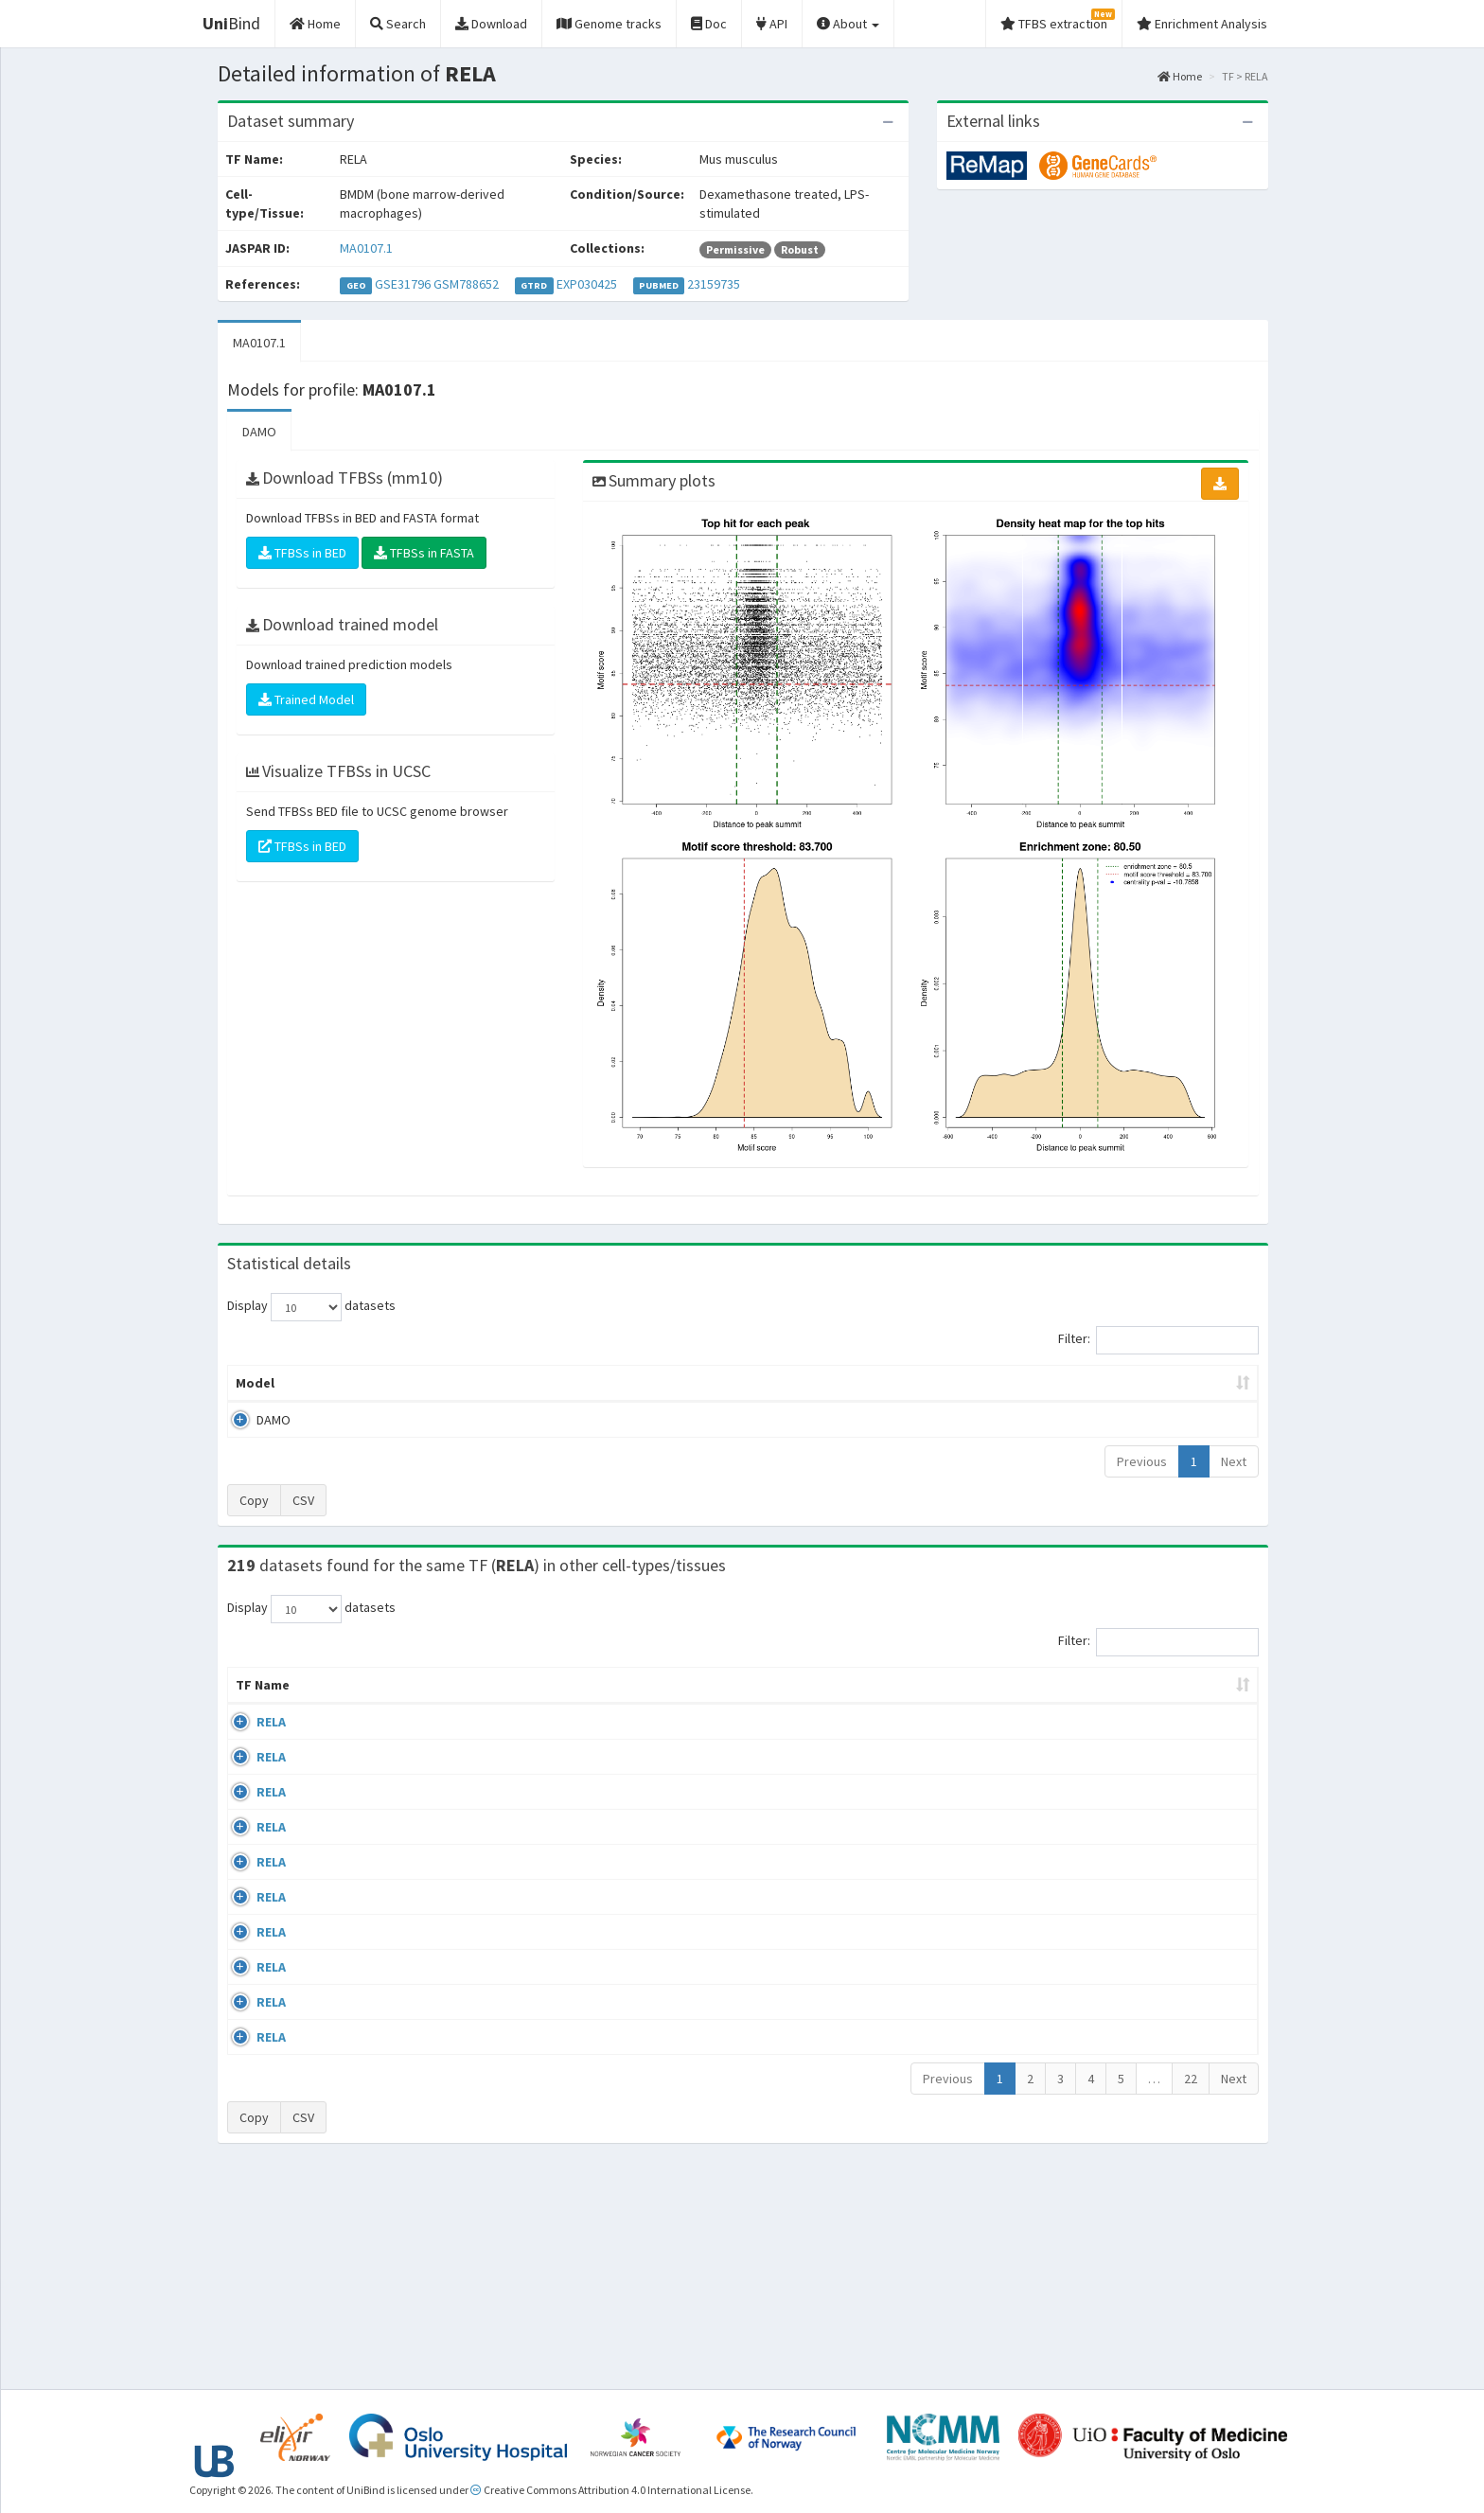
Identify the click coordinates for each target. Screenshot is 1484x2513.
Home (1179, 76)
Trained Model (306, 699)
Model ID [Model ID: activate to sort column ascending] (490, 1382)
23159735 (713, 283)
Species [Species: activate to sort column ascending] (1005, 1703)
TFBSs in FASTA (424, 552)
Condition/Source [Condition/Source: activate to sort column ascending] (576, 1703)
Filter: (1158, 1340)
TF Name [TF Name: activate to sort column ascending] (253, 1694)
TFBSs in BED (302, 552)
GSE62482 (1100, 2176)
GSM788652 (466, 283)
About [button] (848, 23)
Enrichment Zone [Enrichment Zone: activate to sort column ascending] (629, 1382)
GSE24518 (1100, 1740)
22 (1190, 2291)
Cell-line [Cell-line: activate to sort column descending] (340, 1703)
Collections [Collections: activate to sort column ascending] (892, 1703)
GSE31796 (403, 283)
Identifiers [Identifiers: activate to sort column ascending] (1106, 1703)
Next (1233, 1461)
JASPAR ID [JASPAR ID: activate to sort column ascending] (1199, 1694)
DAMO (259, 431)
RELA (250, 1740)
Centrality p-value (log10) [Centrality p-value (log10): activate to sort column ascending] (1100, 1382)
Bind (231, 23)
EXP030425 (586, 283)
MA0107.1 (366, 248)
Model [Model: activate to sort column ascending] (255, 1382)
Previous (1142, 1461)
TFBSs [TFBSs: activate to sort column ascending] (773, 1382)
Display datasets (311, 1307)
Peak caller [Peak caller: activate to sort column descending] (364, 1382)
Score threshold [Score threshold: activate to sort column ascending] (899, 1382)
